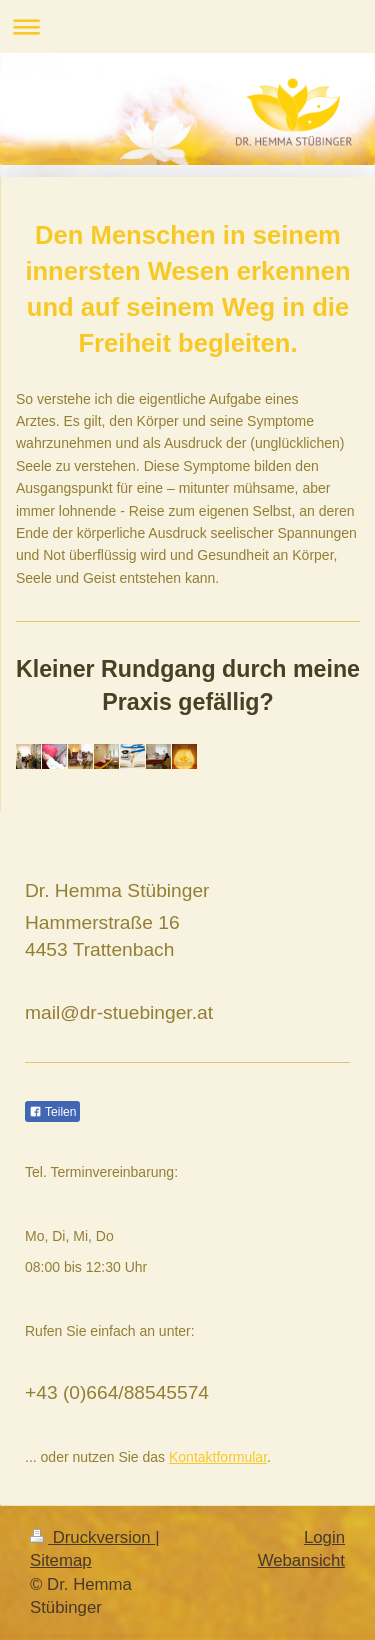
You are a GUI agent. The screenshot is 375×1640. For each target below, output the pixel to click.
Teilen (52, 1112)
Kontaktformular (218, 1457)
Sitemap (61, 1560)
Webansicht (301, 1560)
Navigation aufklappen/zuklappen (187, 26)
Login (324, 1537)
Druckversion (92, 1537)
